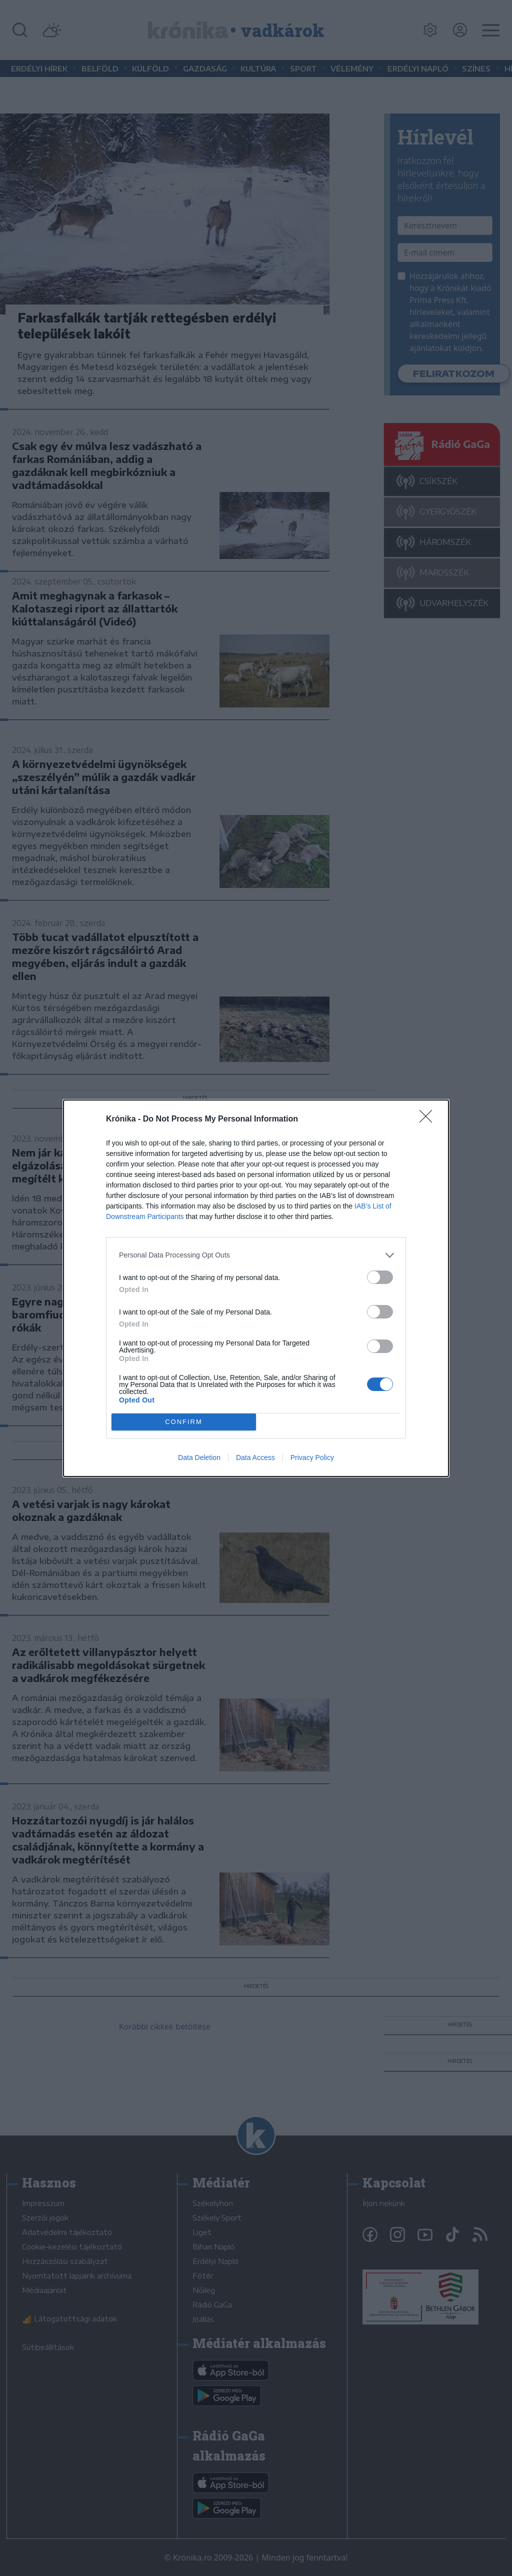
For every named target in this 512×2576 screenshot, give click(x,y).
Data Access (255, 1458)
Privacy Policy (312, 1458)
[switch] (380, 1277)
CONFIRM (183, 1422)
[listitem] (256, 1255)
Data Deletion (199, 1458)
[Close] (429, 1119)
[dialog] (256, 1288)
